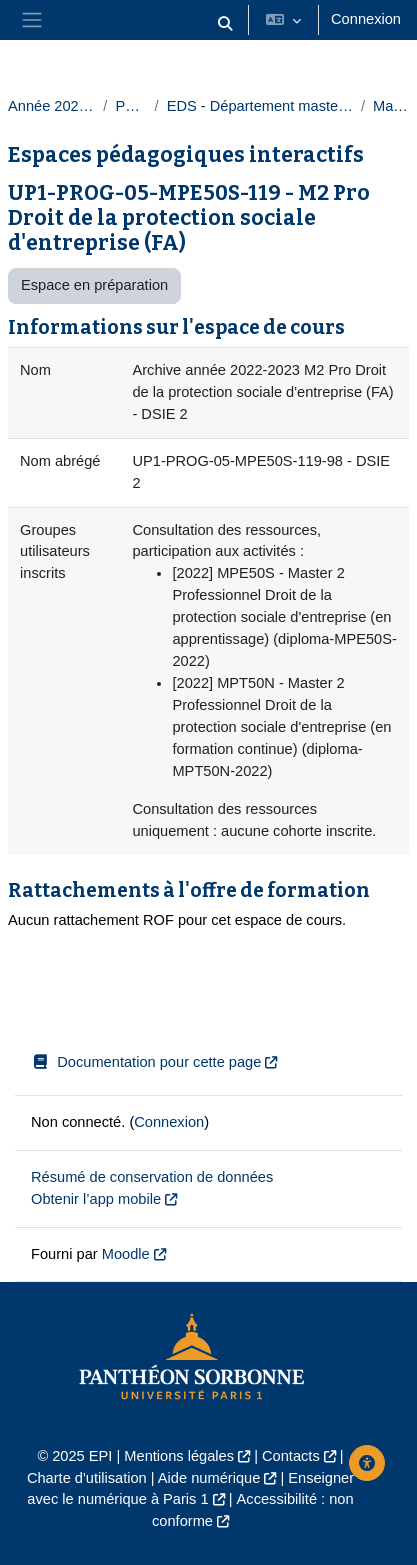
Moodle (126, 1254)
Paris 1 (130, 106)
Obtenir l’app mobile (96, 1199)
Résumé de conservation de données (152, 1177)
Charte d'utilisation (87, 1478)
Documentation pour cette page (146, 1062)
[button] (225, 24)
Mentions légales (179, 1456)
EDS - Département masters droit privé (260, 106)
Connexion (366, 19)
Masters (391, 106)
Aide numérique (209, 1478)
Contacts (291, 1456)
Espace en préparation (94, 285)
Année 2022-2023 (51, 106)
